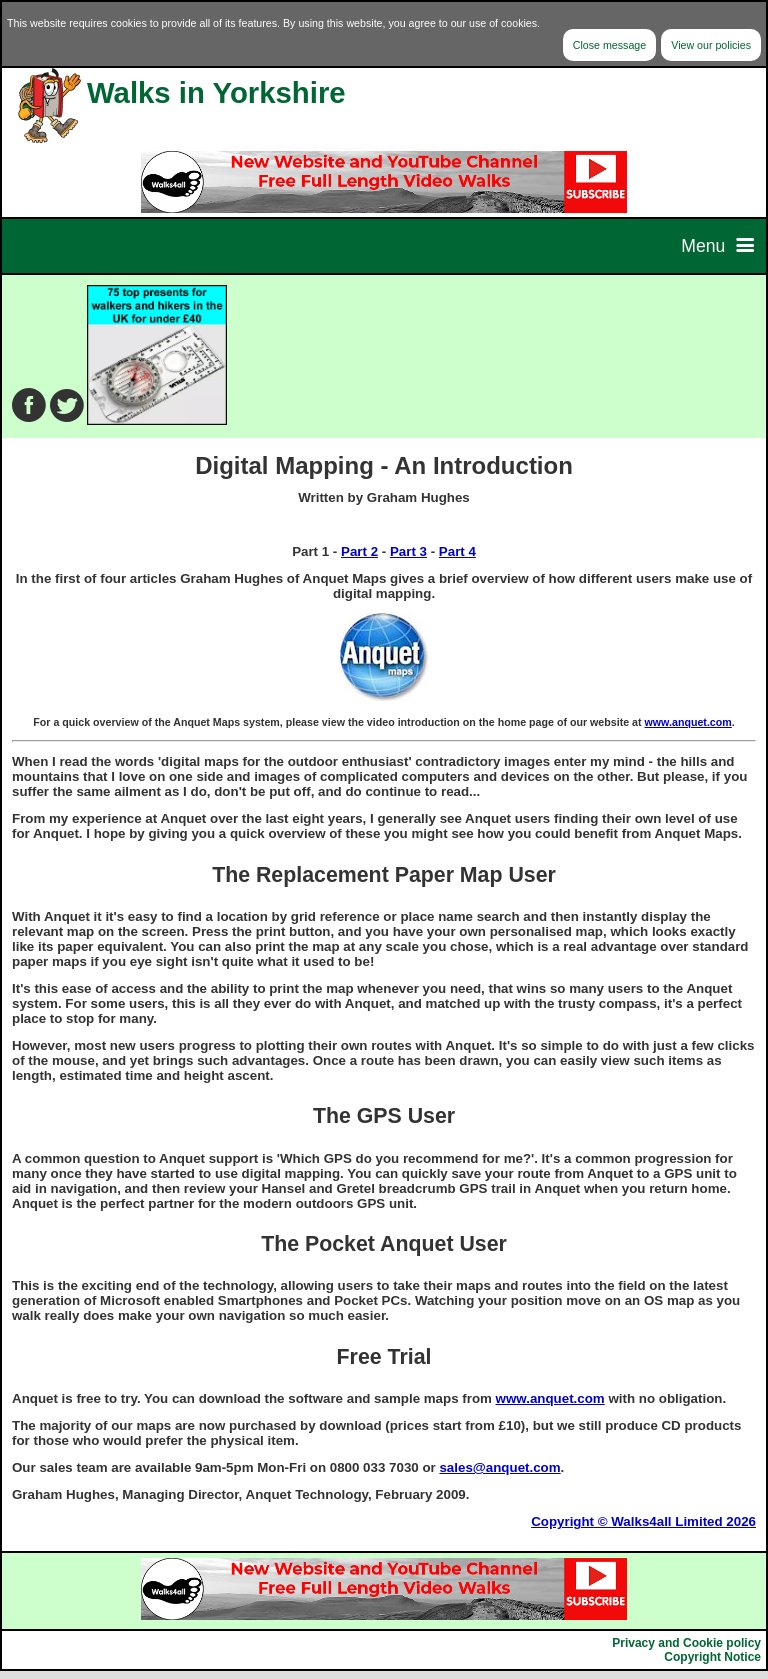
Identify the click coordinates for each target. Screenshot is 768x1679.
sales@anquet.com (499, 1467)
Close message (609, 45)
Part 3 (408, 551)
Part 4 (457, 551)
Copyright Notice (712, 1657)
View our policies (711, 45)
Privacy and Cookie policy (686, 1643)
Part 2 (359, 551)
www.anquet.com (688, 722)
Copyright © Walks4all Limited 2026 (643, 1521)
